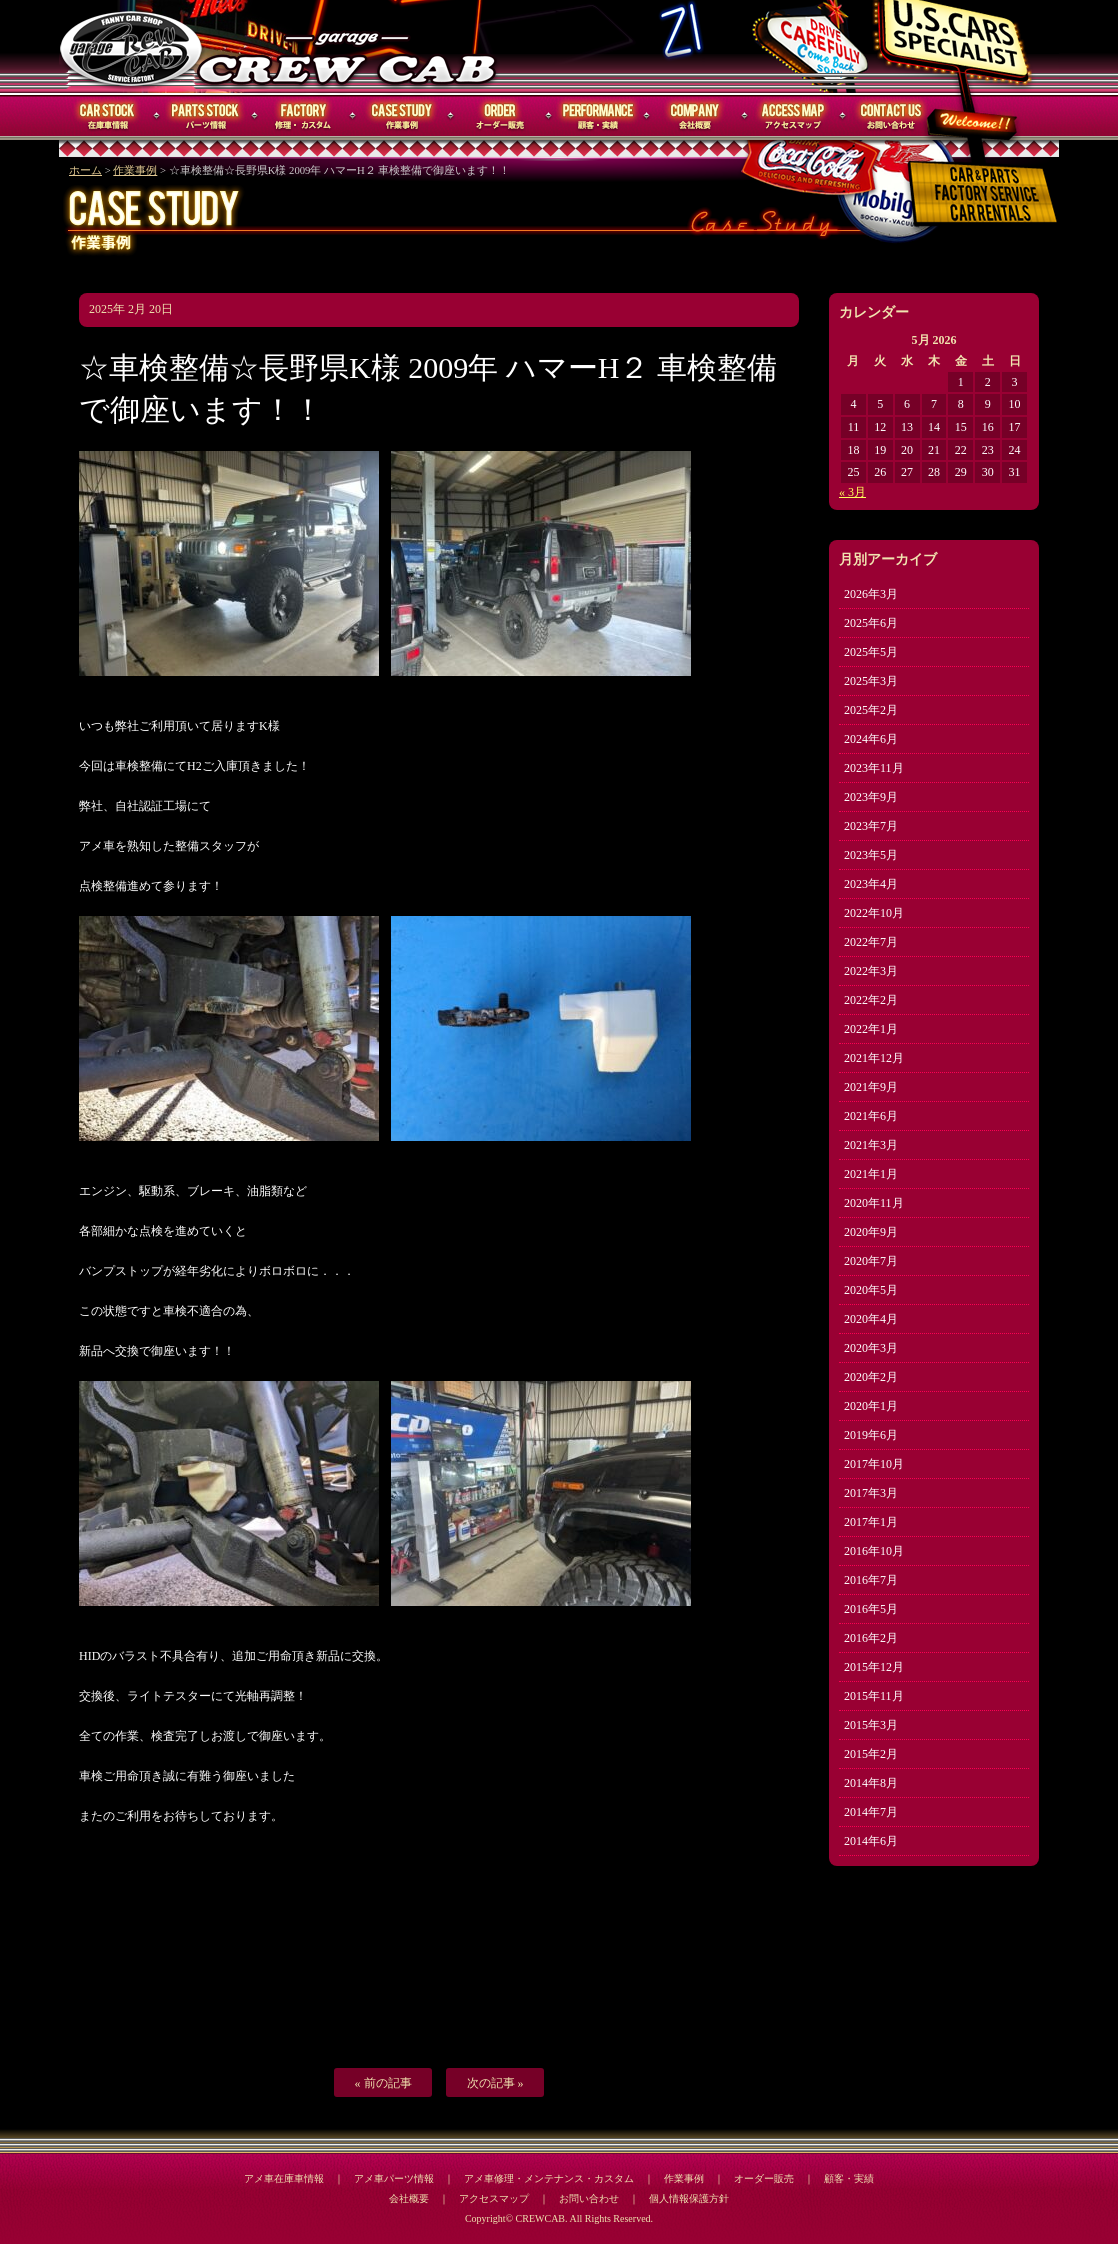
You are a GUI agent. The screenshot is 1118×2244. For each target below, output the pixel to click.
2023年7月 (871, 826)
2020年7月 (871, 1261)
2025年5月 (871, 652)
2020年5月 (871, 1290)
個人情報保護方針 (689, 2198)
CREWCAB (132, 46)
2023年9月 (871, 797)
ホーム (85, 170)
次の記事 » (495, 2083)
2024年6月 (871, 739)
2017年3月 (871, 1493)
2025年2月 (871, 710)
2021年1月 (871, 1174)
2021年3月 (871, 1145)
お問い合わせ (891, 116)
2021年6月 (871, 1116)
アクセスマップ (794, 116)
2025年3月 (871, 681)
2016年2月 (871, 1638)
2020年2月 (871, 1377)
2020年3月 (871, 1348)
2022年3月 (871, 971)
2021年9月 (871, 1087)
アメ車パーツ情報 (394, 2178)
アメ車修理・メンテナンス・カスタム (549, 2178)
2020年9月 (871, 1232)
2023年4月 (871, 884)
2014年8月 (871, 1783)
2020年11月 (874, 1203)
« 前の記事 (383, 2083)
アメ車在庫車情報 (284, 2178)
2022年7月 (871, 942)
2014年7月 (871, 1812)
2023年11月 (874, 768)
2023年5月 (871, 855)
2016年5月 (871, 1609)
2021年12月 (874, 1058)
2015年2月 (871, 1754)
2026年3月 (871, 594)
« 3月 (852, 492)
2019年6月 (871, 1435)
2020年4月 (871, 1319)
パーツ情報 (206, 116)
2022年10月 (874, 913)
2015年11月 (874, 1696)
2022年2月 (871, 1000)
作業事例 (402, 116)
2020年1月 (871, 1406)
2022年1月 (871, 1029)
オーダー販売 (500, 116)
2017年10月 (874, 1464)
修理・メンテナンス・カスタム (304, 116)
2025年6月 (871, 623)
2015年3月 (871, 1725)
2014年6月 (871, 1841)
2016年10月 (874, 1551)
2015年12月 (874, 1667)
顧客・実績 (598, 116)
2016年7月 (871, 1580)
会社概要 (696, 116)
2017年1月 (871, 1522)
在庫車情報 (108, 116)
